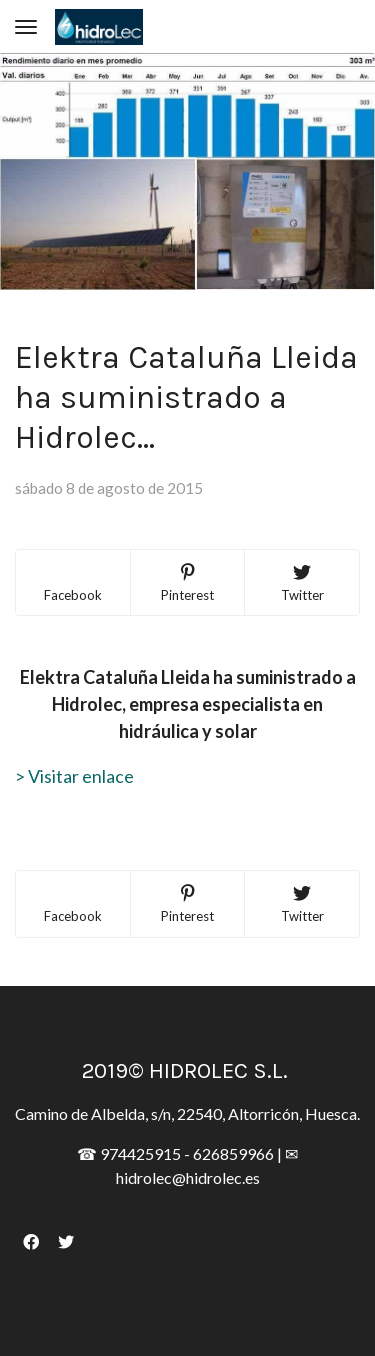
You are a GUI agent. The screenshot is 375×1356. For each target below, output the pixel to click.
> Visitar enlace (74, 776)
